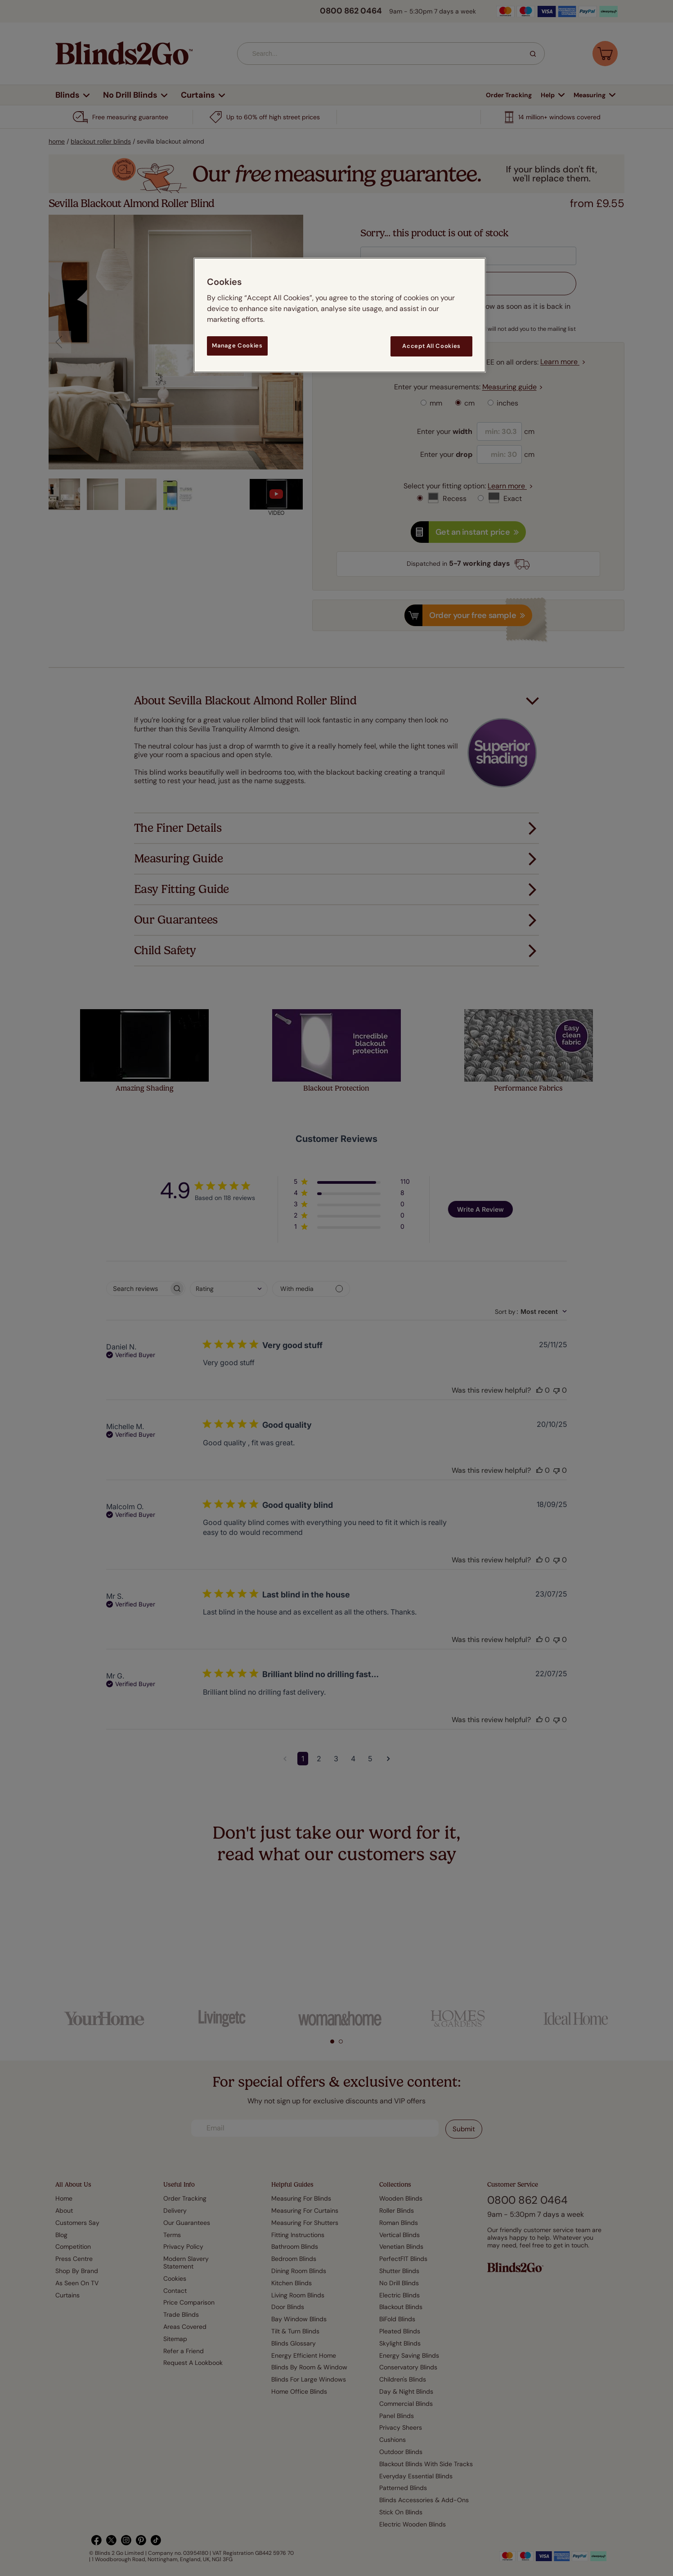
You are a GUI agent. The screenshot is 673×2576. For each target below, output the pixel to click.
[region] (339, 314)
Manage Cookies (237, 345)
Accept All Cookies (431, 346)
